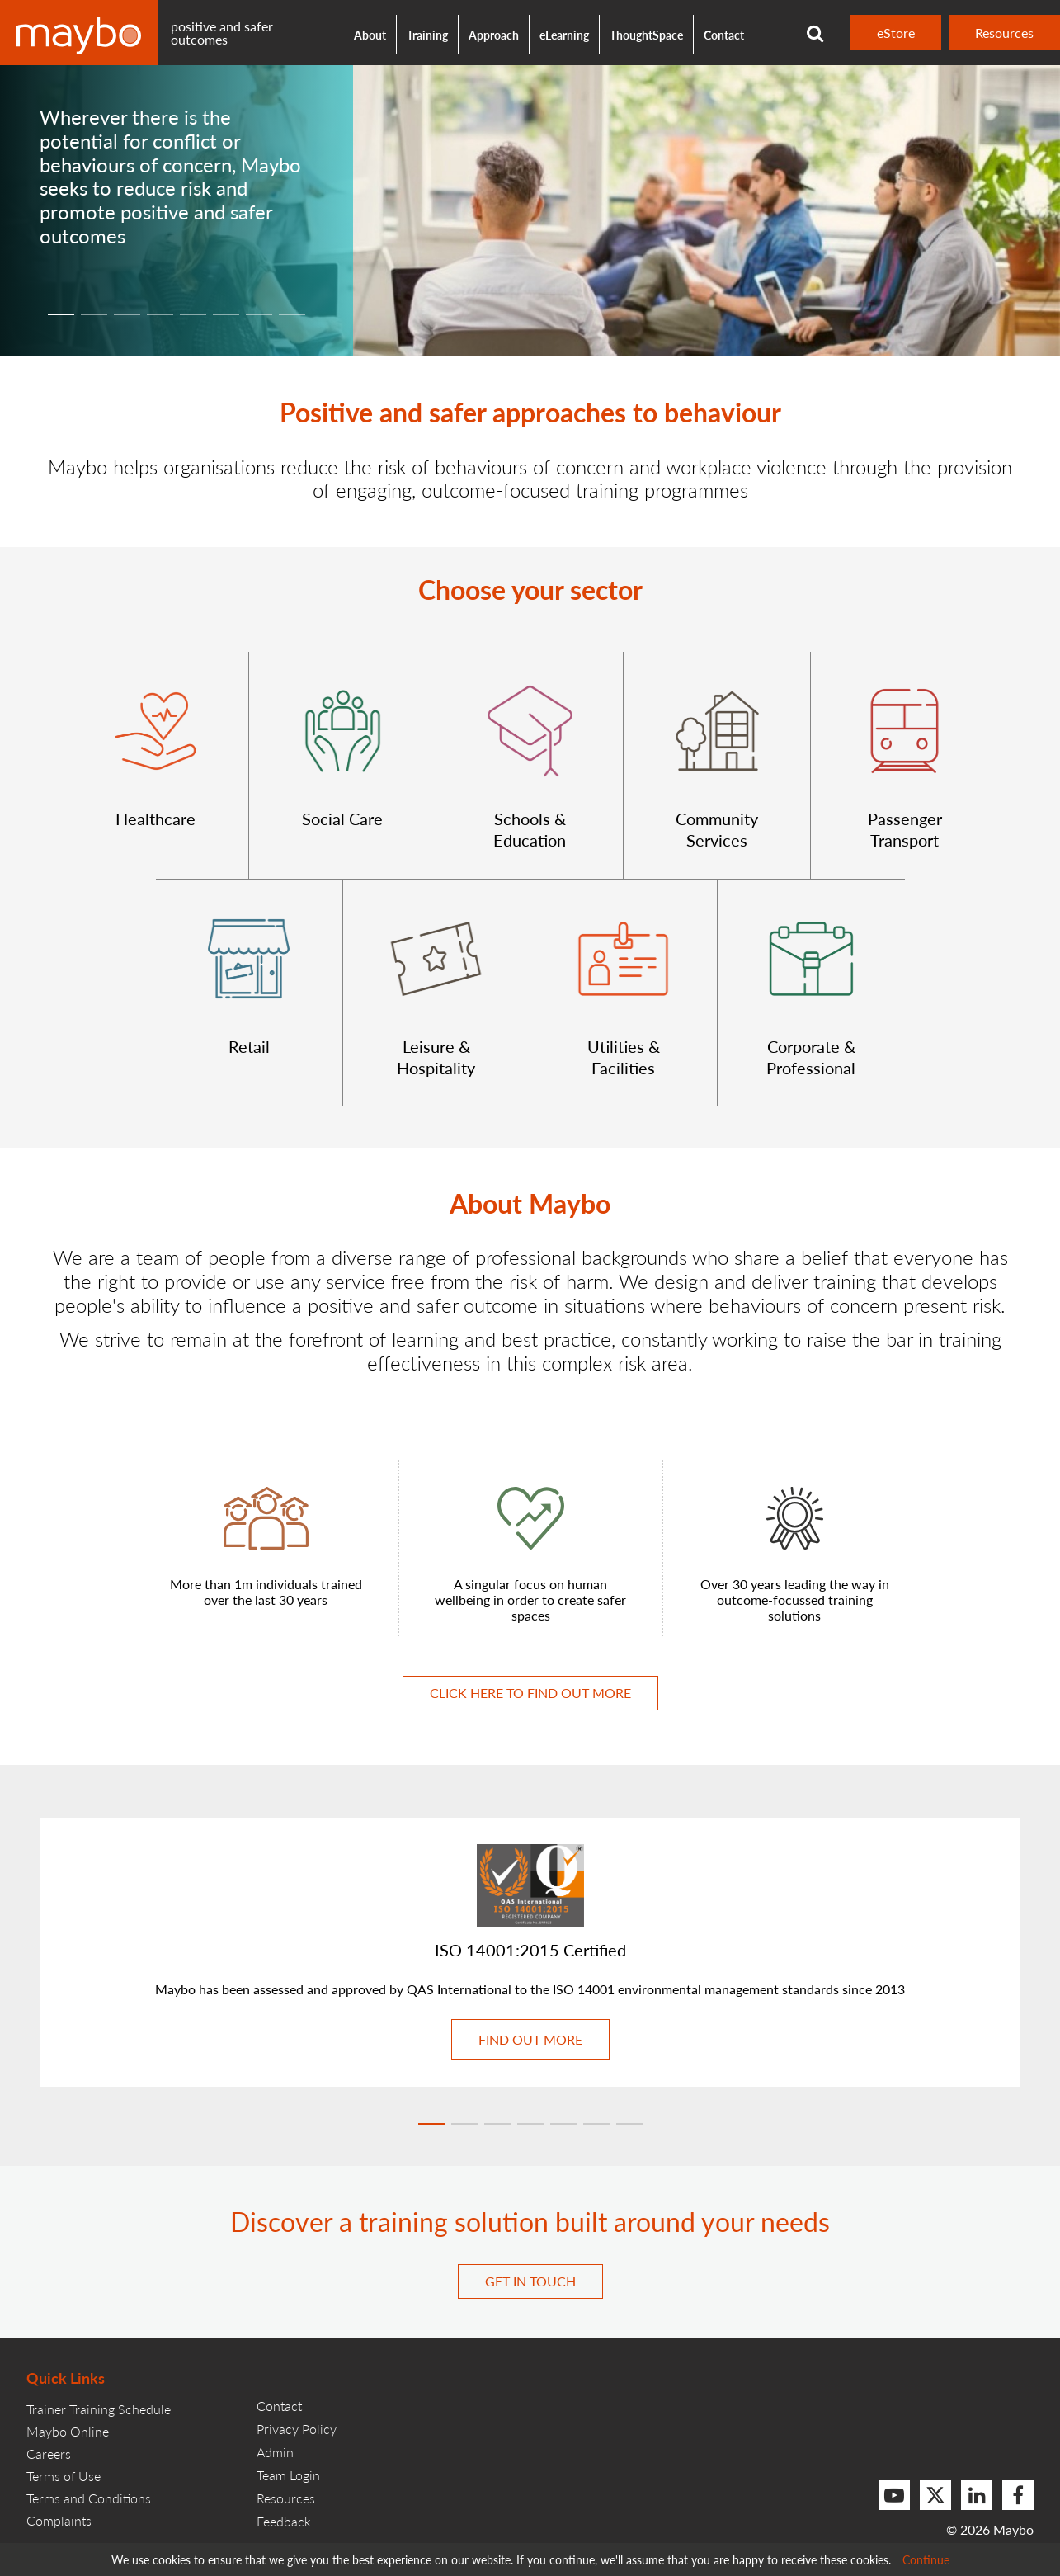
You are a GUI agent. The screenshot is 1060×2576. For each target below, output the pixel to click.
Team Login (288, 2474)
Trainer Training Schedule (98, 2408)
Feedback (284, 2521)
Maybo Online (67, 2431)
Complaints (59, 2520)
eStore (896, 32)
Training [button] (427, 34)
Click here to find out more (530, 1692)
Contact (724, 34)
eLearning (564, 34)
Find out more (530, 2039)
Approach (494, 34)
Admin (275, 2451)
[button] (155, 765)
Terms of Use (63, 2475)
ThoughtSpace (646, 34)
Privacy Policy (297, 2428)
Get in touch (530, 2281)
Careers (48, 2453)
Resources (1004, 32)
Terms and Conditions (88, 2498)
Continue (925, 2559)
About (370, 34)
